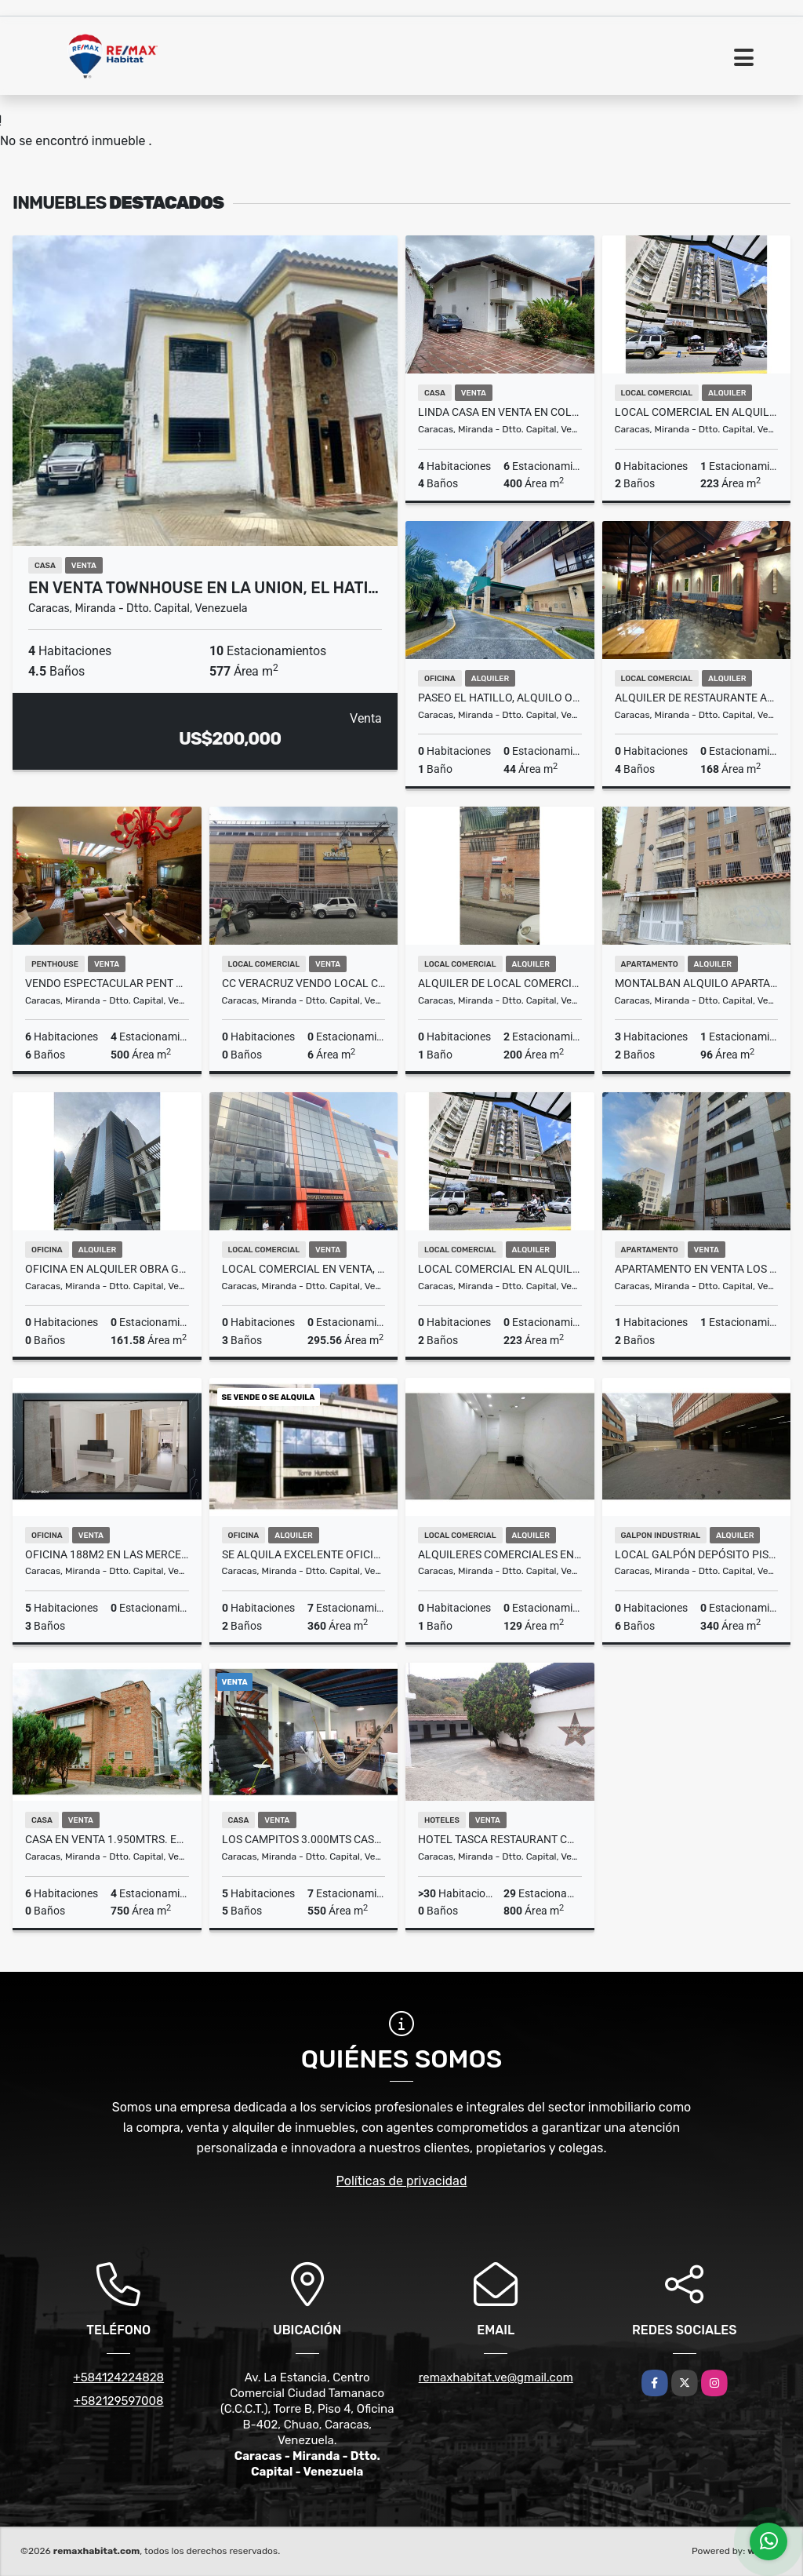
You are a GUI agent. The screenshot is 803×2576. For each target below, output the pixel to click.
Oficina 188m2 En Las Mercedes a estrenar (107, 1554)
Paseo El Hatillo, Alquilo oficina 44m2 (500, 697)
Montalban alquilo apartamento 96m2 (697, 983)
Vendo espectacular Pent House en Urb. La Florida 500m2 (107, 983)
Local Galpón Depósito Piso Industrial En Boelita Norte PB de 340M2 (697, 1554)
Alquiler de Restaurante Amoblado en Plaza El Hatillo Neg (697, 697)
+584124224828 (118, 2377)
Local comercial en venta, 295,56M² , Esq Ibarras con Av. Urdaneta (304, 1268)
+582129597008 (119, 2401)
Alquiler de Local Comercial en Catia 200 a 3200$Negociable (500, 983)
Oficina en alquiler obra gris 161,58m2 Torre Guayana (107, 1268)
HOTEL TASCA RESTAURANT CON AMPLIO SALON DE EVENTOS (500, 1839)
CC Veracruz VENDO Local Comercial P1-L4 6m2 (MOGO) (304, 983)
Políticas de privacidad (401, 2180)
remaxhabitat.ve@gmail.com (496, 2377)
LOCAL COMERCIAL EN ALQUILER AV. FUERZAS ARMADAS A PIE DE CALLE (697, 412)
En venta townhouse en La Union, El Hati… (203, 587)
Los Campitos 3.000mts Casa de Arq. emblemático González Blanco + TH (304, 1839)
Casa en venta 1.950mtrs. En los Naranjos (107, 1839)
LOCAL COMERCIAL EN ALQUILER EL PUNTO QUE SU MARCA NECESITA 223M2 (500, 1268)
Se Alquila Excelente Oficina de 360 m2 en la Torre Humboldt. (304, 1554)
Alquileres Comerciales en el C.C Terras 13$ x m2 (500, 1554)
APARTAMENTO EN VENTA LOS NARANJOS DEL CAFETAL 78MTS (697, 1268)
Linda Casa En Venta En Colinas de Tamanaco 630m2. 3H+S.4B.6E (500, 412)
